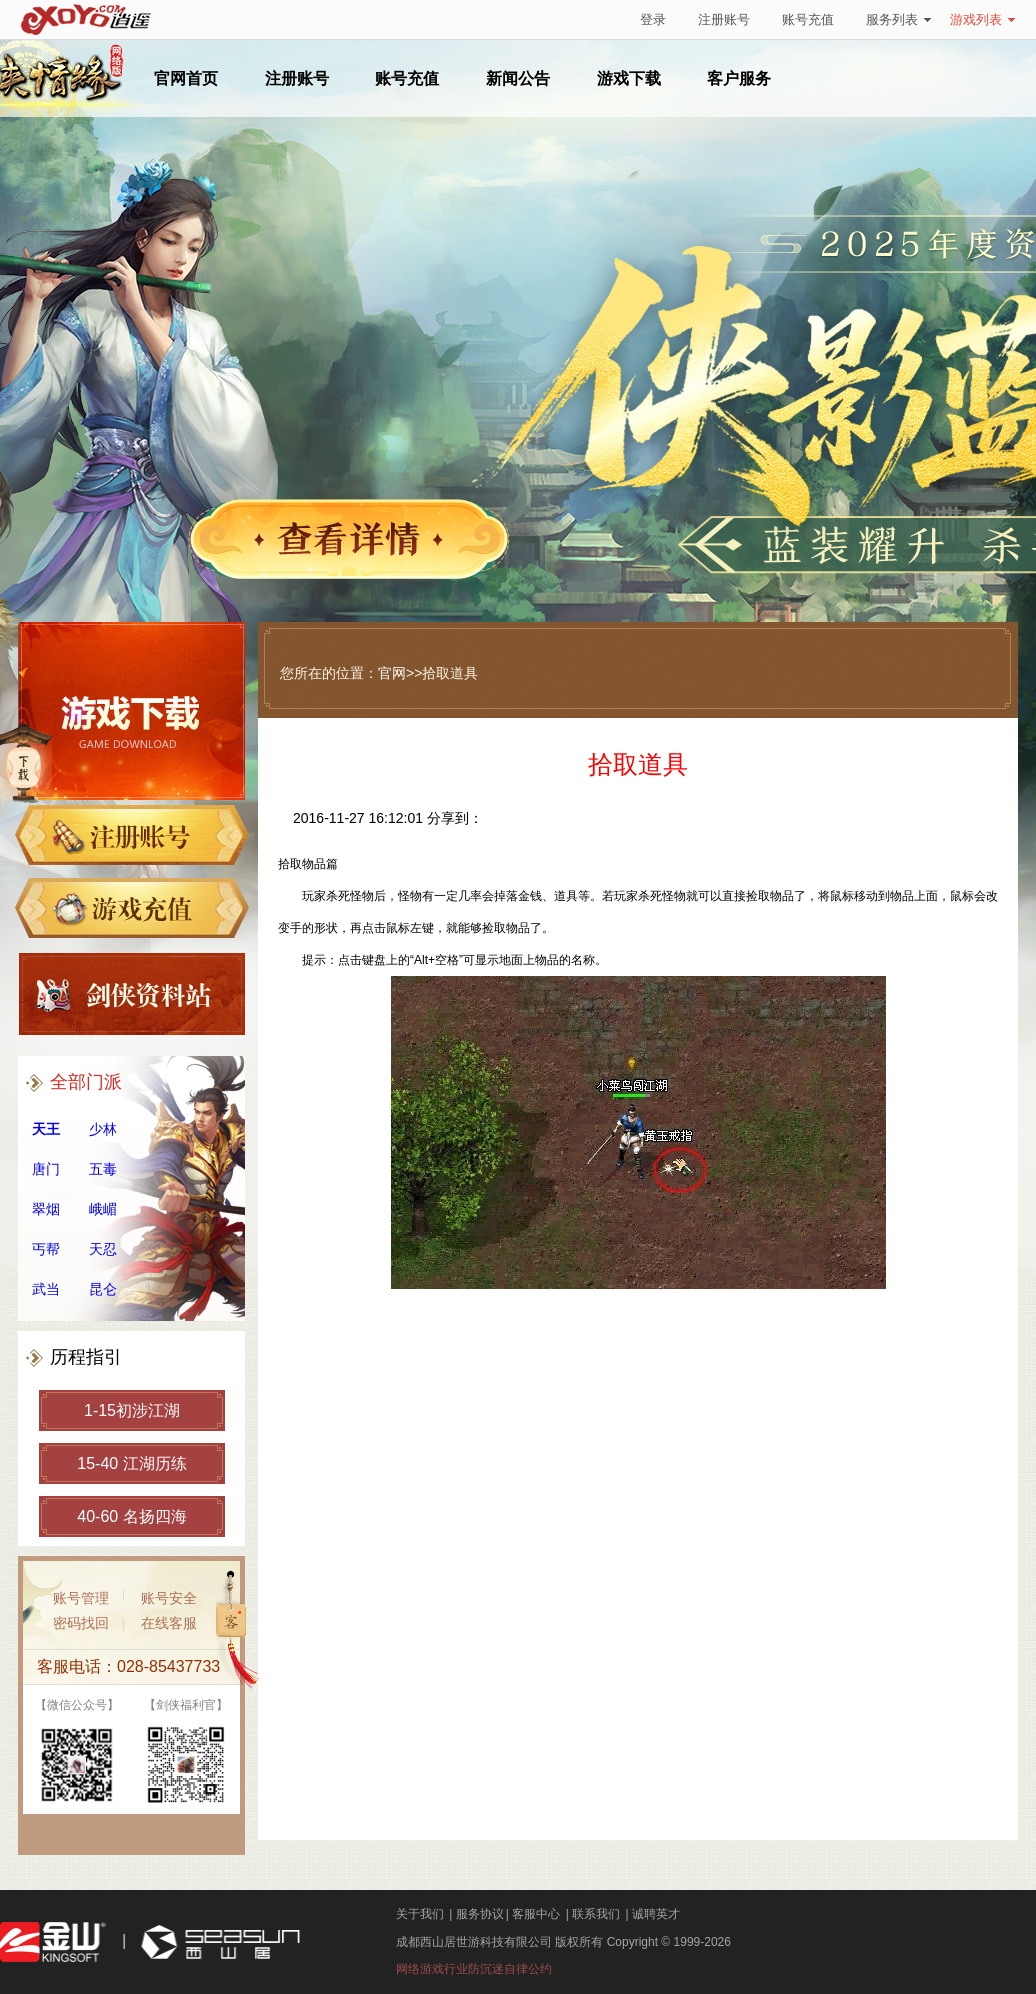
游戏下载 (629, 78)
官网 (392, 673)
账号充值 (808, 19)
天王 (46, 1129)
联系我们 (596, 1914)
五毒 (103, 1169)
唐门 (46, 1169)
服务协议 (480, 1914)
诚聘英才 (656, 1914)
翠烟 (46, 1209)
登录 (653, 19)
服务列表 (898, 19)
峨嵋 (103, 1209)
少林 (103, 1129)
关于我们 (420, 1914)
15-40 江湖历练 (131, 1463)
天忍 (103, 1249)
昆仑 (103, 1289)
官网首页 (186, 78)
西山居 (218, 1942)
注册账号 (724, 19)
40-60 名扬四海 (131, 1516)
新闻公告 (518, 78)
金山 (53, 1942)
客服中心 (536, 1914)
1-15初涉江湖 (132, 1410)
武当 (46, 1289)
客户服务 (739, 78)
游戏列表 (982, 19)
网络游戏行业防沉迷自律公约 (474, 1969)
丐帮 (46, 1249)
